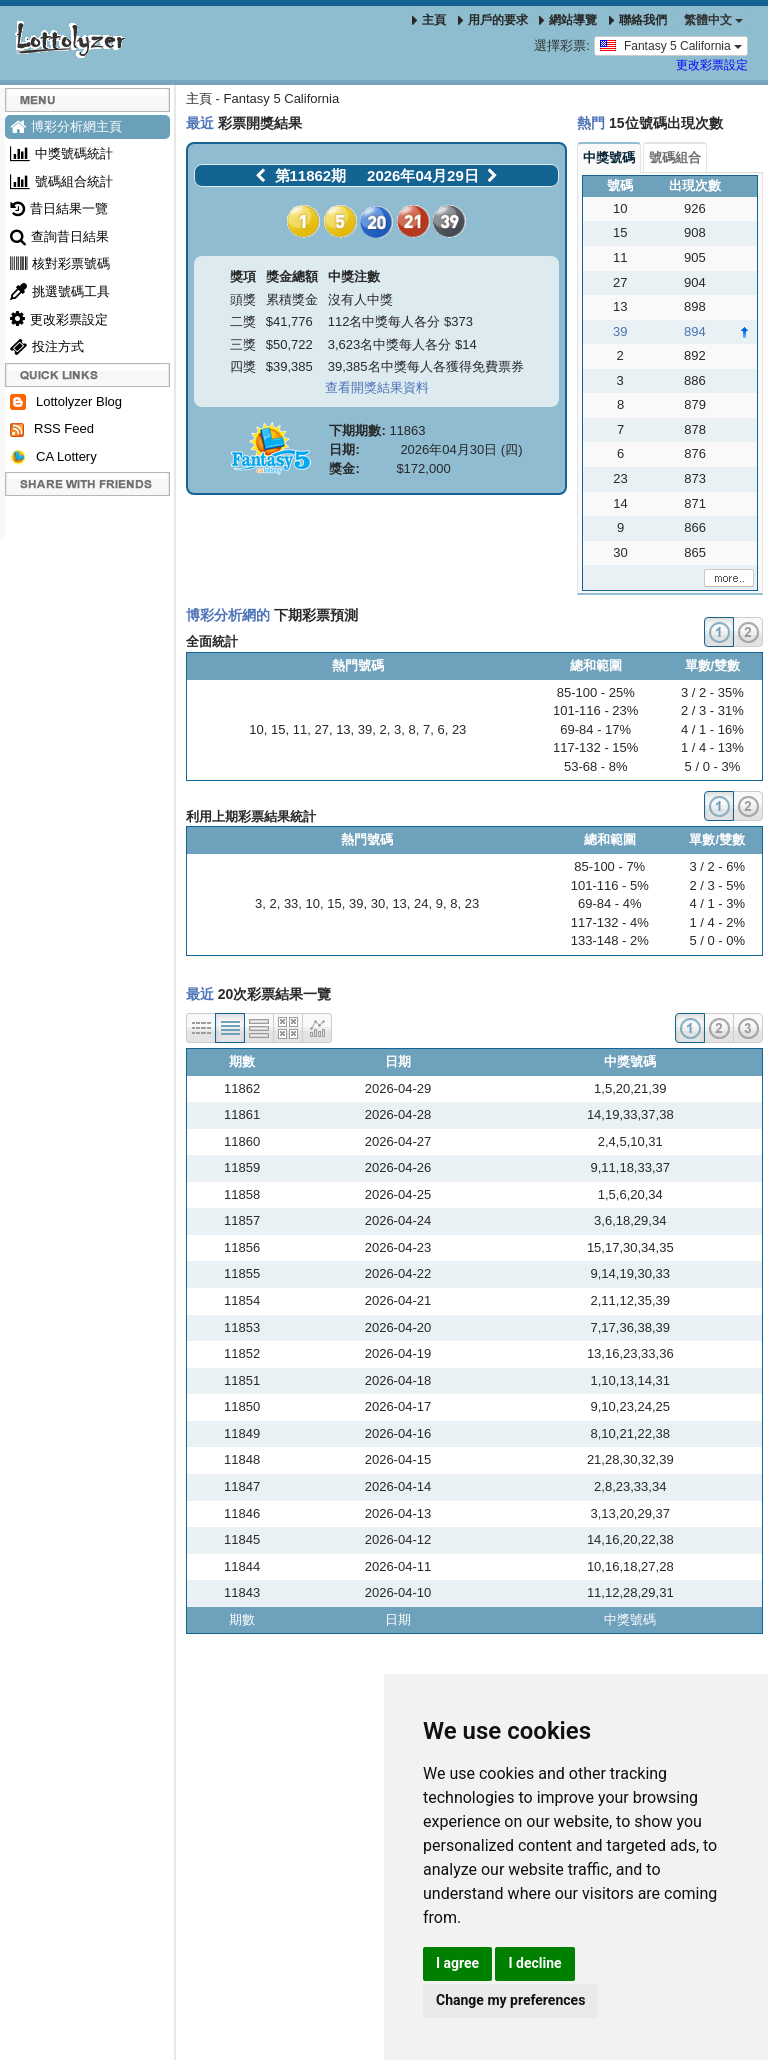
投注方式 (47, 346)
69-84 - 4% (610, 903)
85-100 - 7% (609, 866)
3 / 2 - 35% (712, 692)
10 (256, 729)
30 (378, 903)
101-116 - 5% (610, 885)
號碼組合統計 (61, 181)
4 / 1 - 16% (712, 729)
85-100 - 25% (596, 692)
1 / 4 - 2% (717, 922)
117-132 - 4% (610, 922)
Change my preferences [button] (510, 2000)
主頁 (429, 20)
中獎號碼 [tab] (609, 157)
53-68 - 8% (596, 766)
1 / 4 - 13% (712, 747)
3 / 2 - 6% (717, 866)
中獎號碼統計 (61, 153)
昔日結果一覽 (59, 208)
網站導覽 (568, 20)
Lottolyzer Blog (66, 402)
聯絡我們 (638, 20)
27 (321, 729)
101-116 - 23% (595, 710)
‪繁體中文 (713, 20)
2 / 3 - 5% (717, 885)
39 (365, 729)
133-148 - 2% (610, 940)
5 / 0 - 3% (713, 766)
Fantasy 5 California (671, 45)
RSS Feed (52, 429)
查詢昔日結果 (59, 236)
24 (421, 903)
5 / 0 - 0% (717, 940)
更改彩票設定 (712, 65)
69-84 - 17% (595, 729)
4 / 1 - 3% (717, 903)
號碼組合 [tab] (675, 157)
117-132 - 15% (595, 747)
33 (291, 903)
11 (300, 729)
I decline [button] (534, 1963)
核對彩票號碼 (60, 263)
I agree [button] (457, 1963)
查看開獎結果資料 (377, 387)
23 (459, 729)
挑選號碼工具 (60, 291)
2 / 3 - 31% (712, 710)
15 (278, 729)
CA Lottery (53, 457)
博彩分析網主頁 (66, 126)
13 (343, 729)
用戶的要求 (493, 20)
